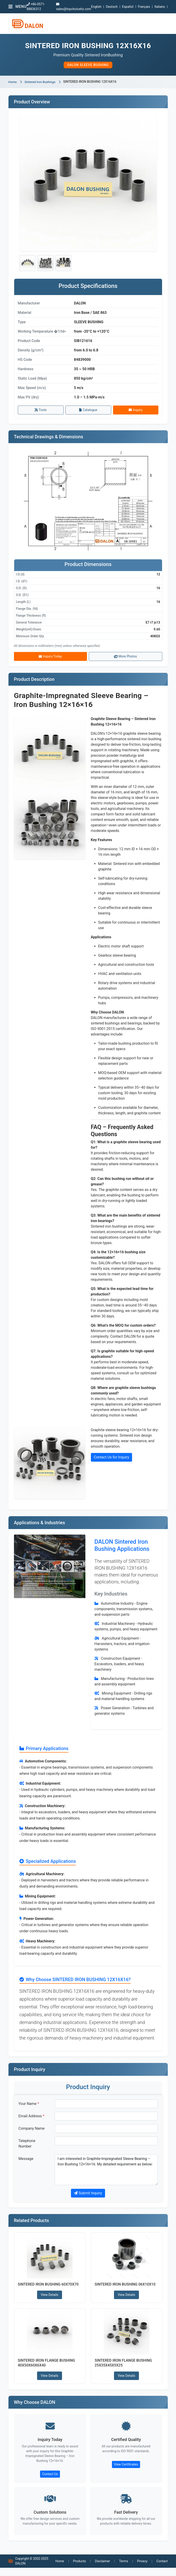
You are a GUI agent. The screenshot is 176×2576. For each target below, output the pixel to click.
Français (144, 6)
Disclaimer (102, 2569)
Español (127, 6)
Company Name (32, 2134)
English (96, 6)
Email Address (31, 2121)
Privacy (142, 2569)
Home (12, 81)
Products (79, 2569)
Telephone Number (27, 2149)
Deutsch (112, 6)
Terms (123, 2569)
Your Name (29, 2109)
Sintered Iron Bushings (41, 81)
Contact (162, 2569)
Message (26, 2164)
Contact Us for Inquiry (111, 1461)
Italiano (159, 6)
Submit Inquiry (88, 2198)
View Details (49, 2301)
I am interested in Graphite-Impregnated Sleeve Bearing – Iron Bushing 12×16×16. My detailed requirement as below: (106, 2175)
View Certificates (126, 2471)
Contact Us (50, 2481)
